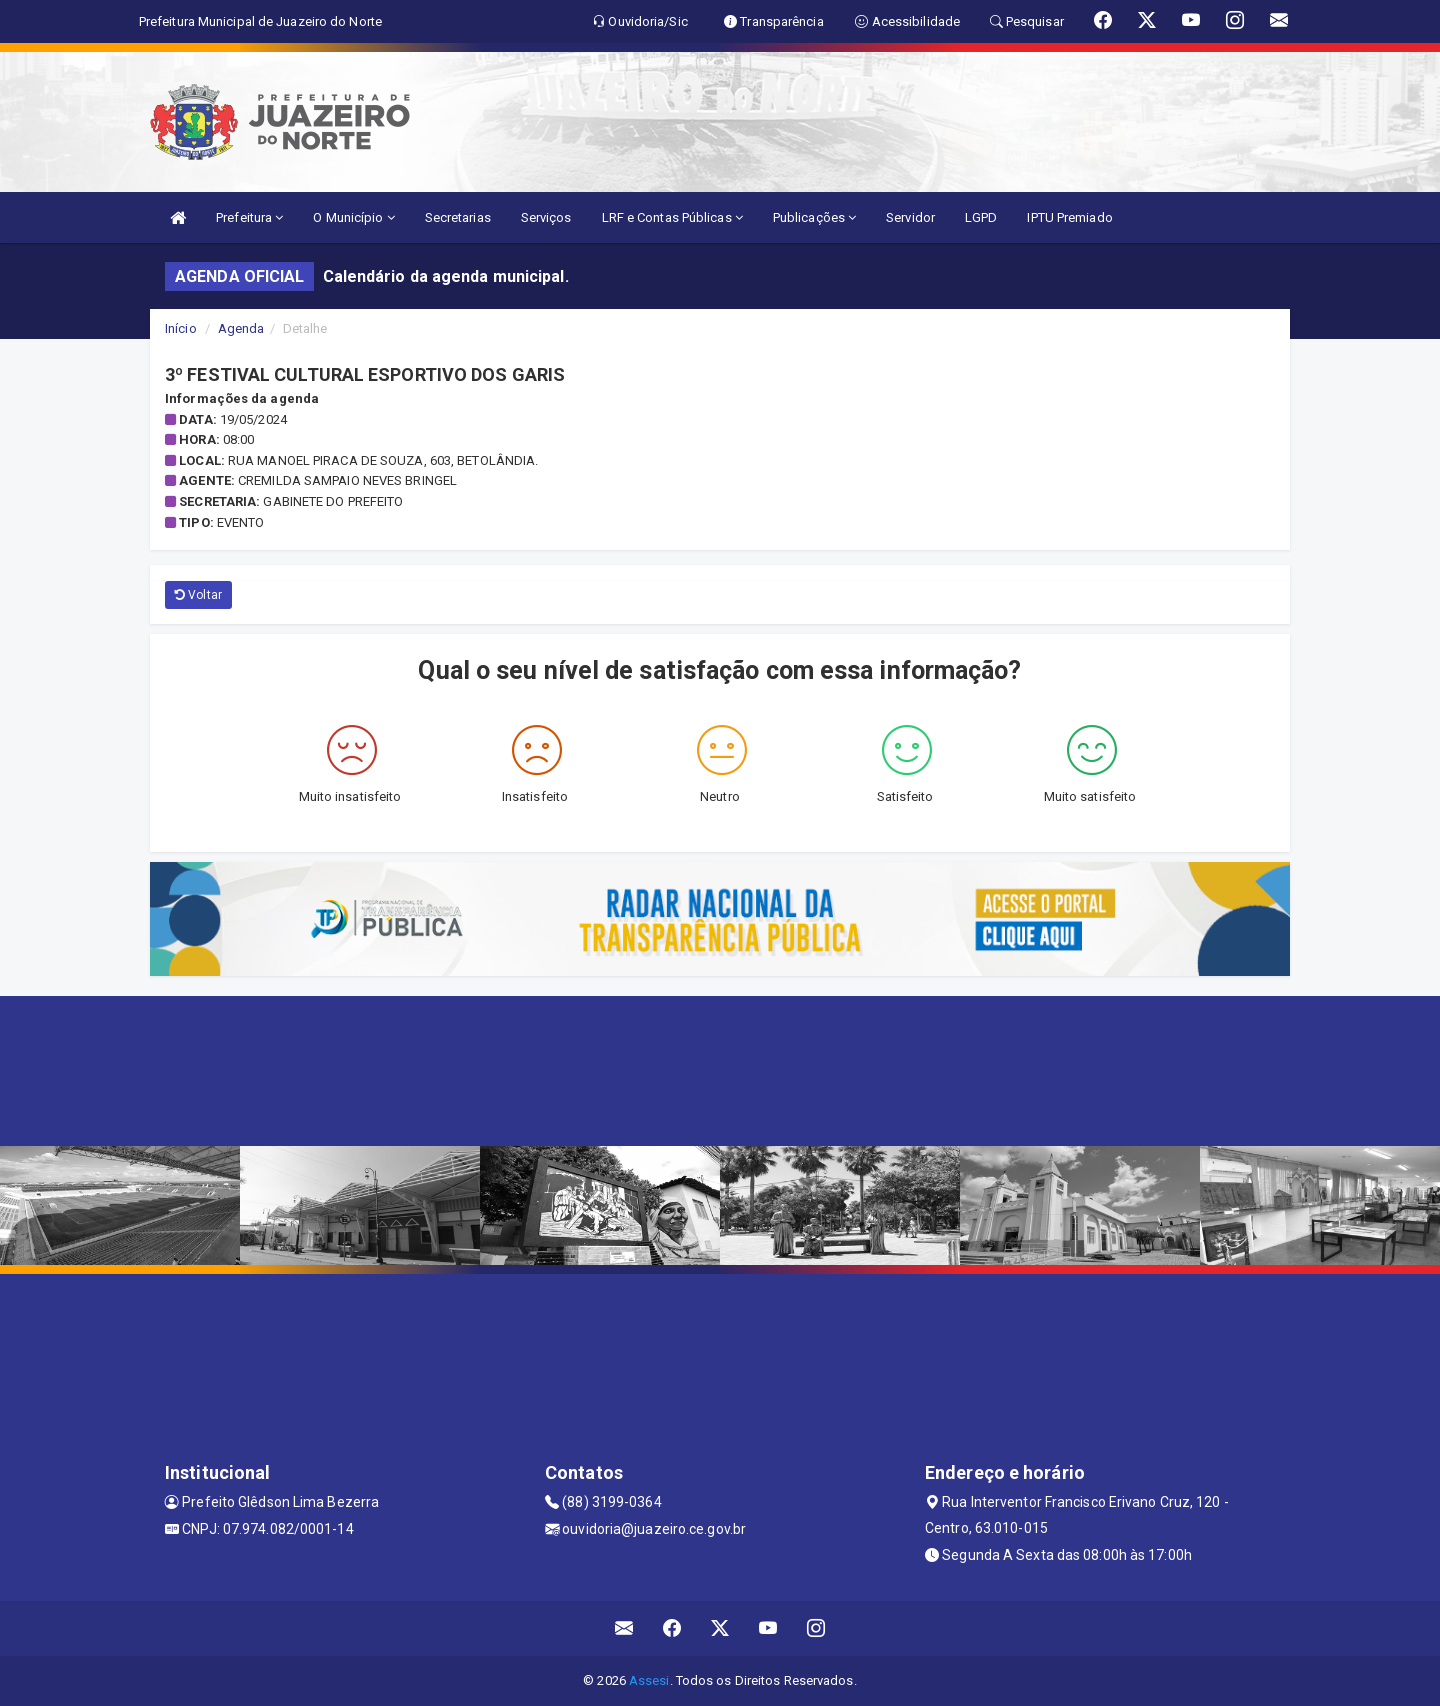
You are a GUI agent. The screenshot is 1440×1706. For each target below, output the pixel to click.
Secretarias (458, 217)
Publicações (814, 217)
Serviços (546, 217)
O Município (353, 217)
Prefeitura (249, 217)
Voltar (198, 595)
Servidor (910, 217)
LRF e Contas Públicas (672, 217)
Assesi (649, 1680)
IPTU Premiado (1069, 217)
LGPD (981, 217)
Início (181, 328)
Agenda (241, 328)
